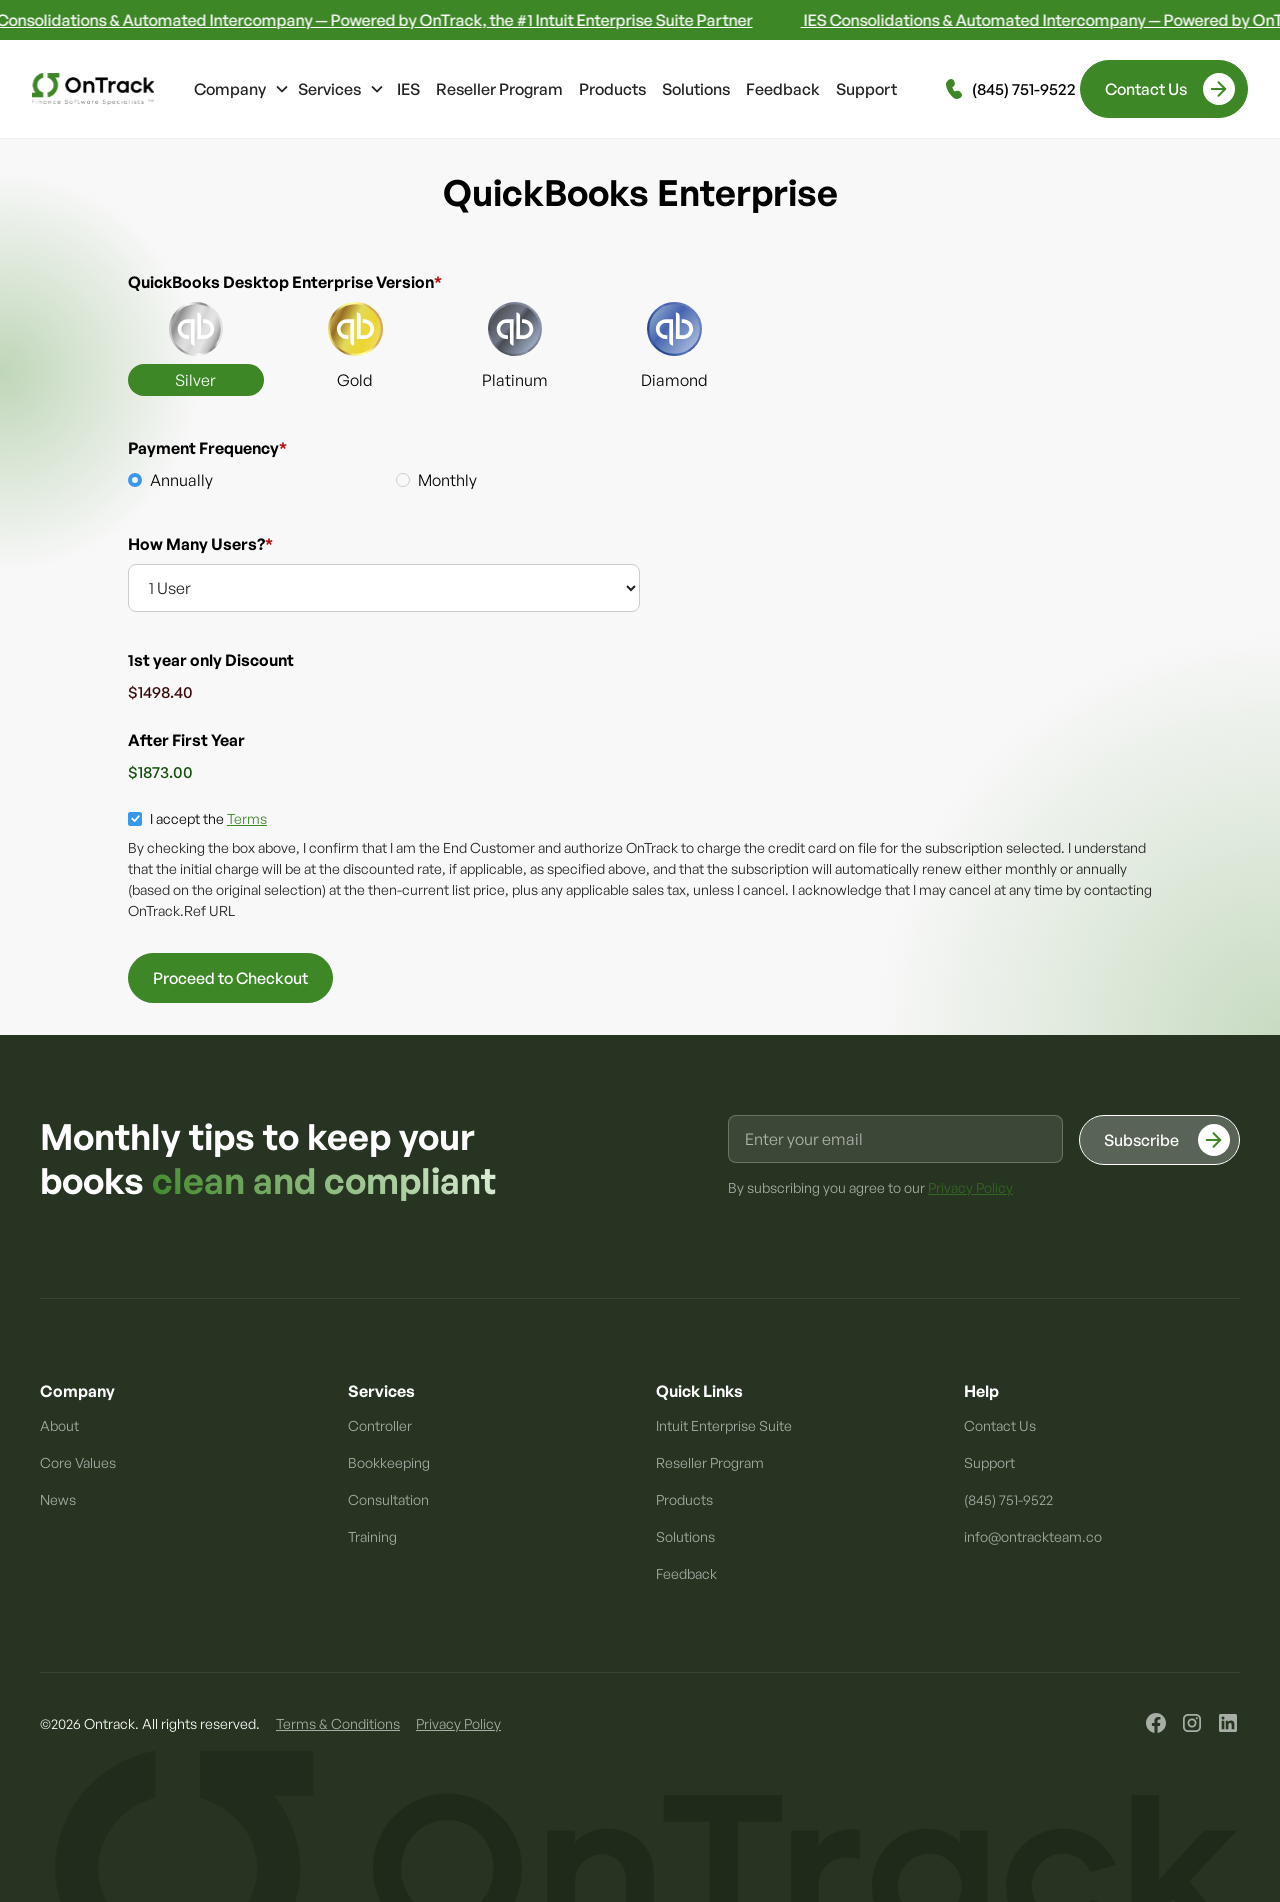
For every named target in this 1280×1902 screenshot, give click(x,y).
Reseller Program (499, 89)
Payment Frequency (207, 448)
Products (612, 89)
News (58, 1499)
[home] (93, 89)
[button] (242, 89)
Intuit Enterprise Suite (724, 1425)
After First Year (186, 740)
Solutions (696, 89)
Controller (380, 1425)
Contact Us (1000, 1425)
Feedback (783, 89)
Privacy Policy (458, 1723)
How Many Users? (200, 544)
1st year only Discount (211, 660)
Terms (247, 818)
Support (866, 89)
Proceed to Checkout (230, 978)
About (59, 1425)
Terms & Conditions (338, 1723)
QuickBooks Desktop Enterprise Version (285, 282)
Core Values (78, 1462)
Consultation (388, 1499)
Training (372, 1536)
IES (408, 89)
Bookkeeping (389, 1462)
